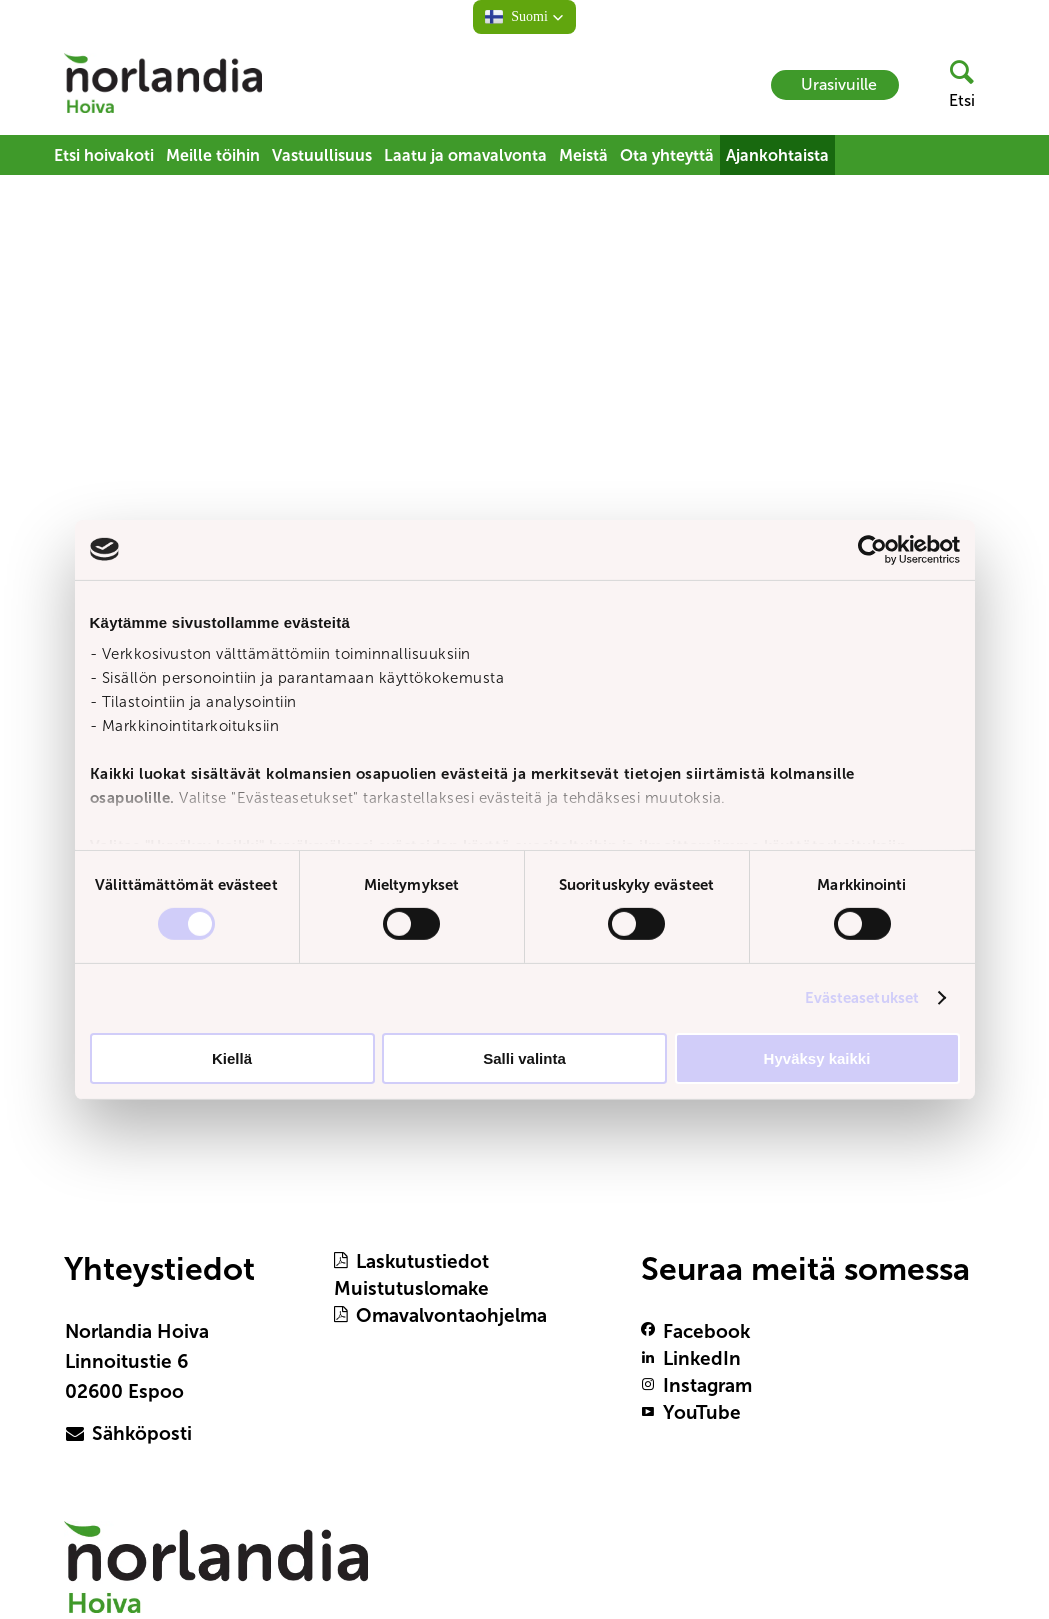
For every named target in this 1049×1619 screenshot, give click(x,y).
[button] (524, 17)
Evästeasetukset (862, 997)
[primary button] (154, 1434)
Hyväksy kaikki (817, 1058)
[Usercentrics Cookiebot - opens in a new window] (872, 549)
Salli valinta (524, 1058)
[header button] (954, 84)
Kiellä (232, 1058)
